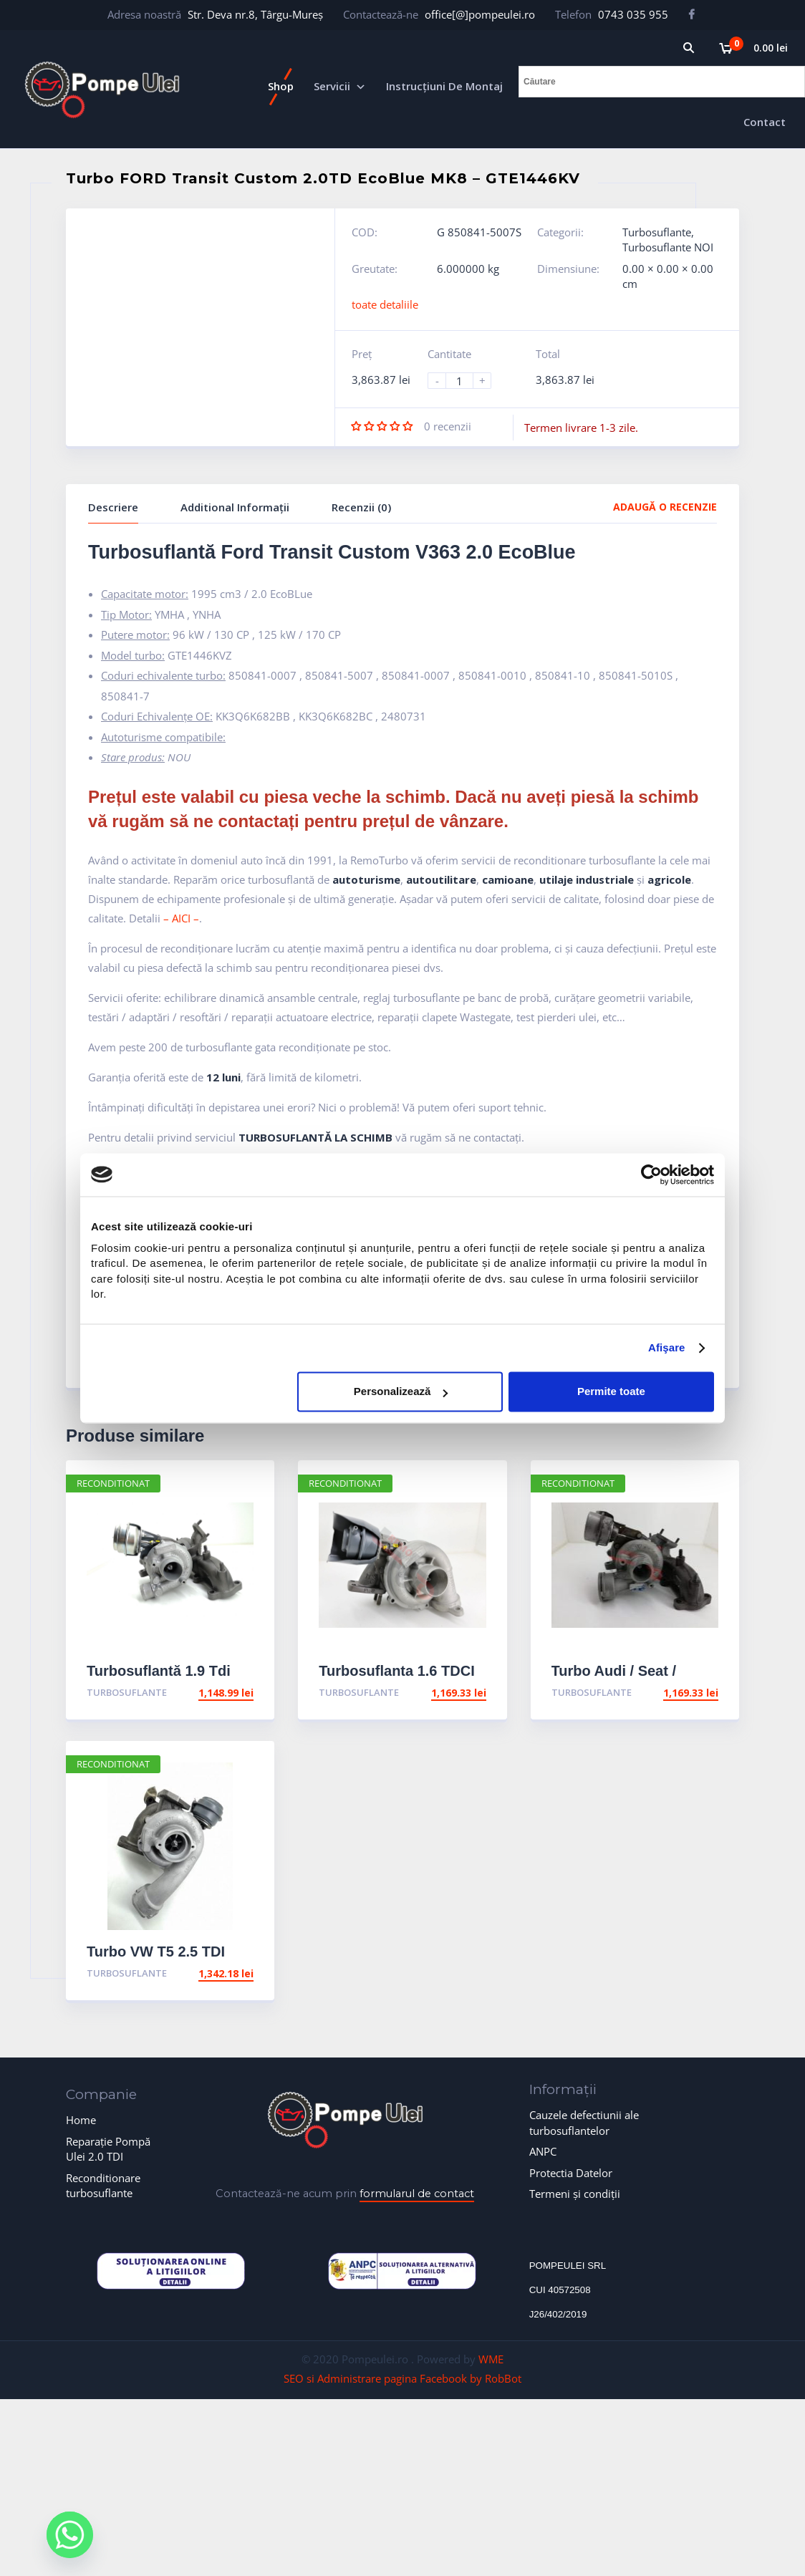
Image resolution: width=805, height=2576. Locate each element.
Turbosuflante (656, 232)
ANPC (542, 2151)
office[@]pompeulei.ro (480, 14)
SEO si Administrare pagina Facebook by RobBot (402, 2378)
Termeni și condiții (574, 2193)
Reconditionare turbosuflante (103, 2185)
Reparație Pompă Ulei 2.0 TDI (108, 2148)
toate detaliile (385, 304)
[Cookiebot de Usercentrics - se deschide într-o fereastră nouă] (651, 1174)
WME (490, 2359)
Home (81, 2120)
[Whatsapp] (70, 2535)
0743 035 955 (633, 14)
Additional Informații (234, 507)
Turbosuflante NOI (667, 247)
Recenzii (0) (361, 507)
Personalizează (401, 1392)
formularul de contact (417, 2193)
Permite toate (611, 1392)
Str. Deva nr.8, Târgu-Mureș (255, 14)
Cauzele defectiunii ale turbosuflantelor (584, 2122)
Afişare (666, 1348)
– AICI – (181, 918)
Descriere (113, 507)
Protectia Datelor (570, 2173)
